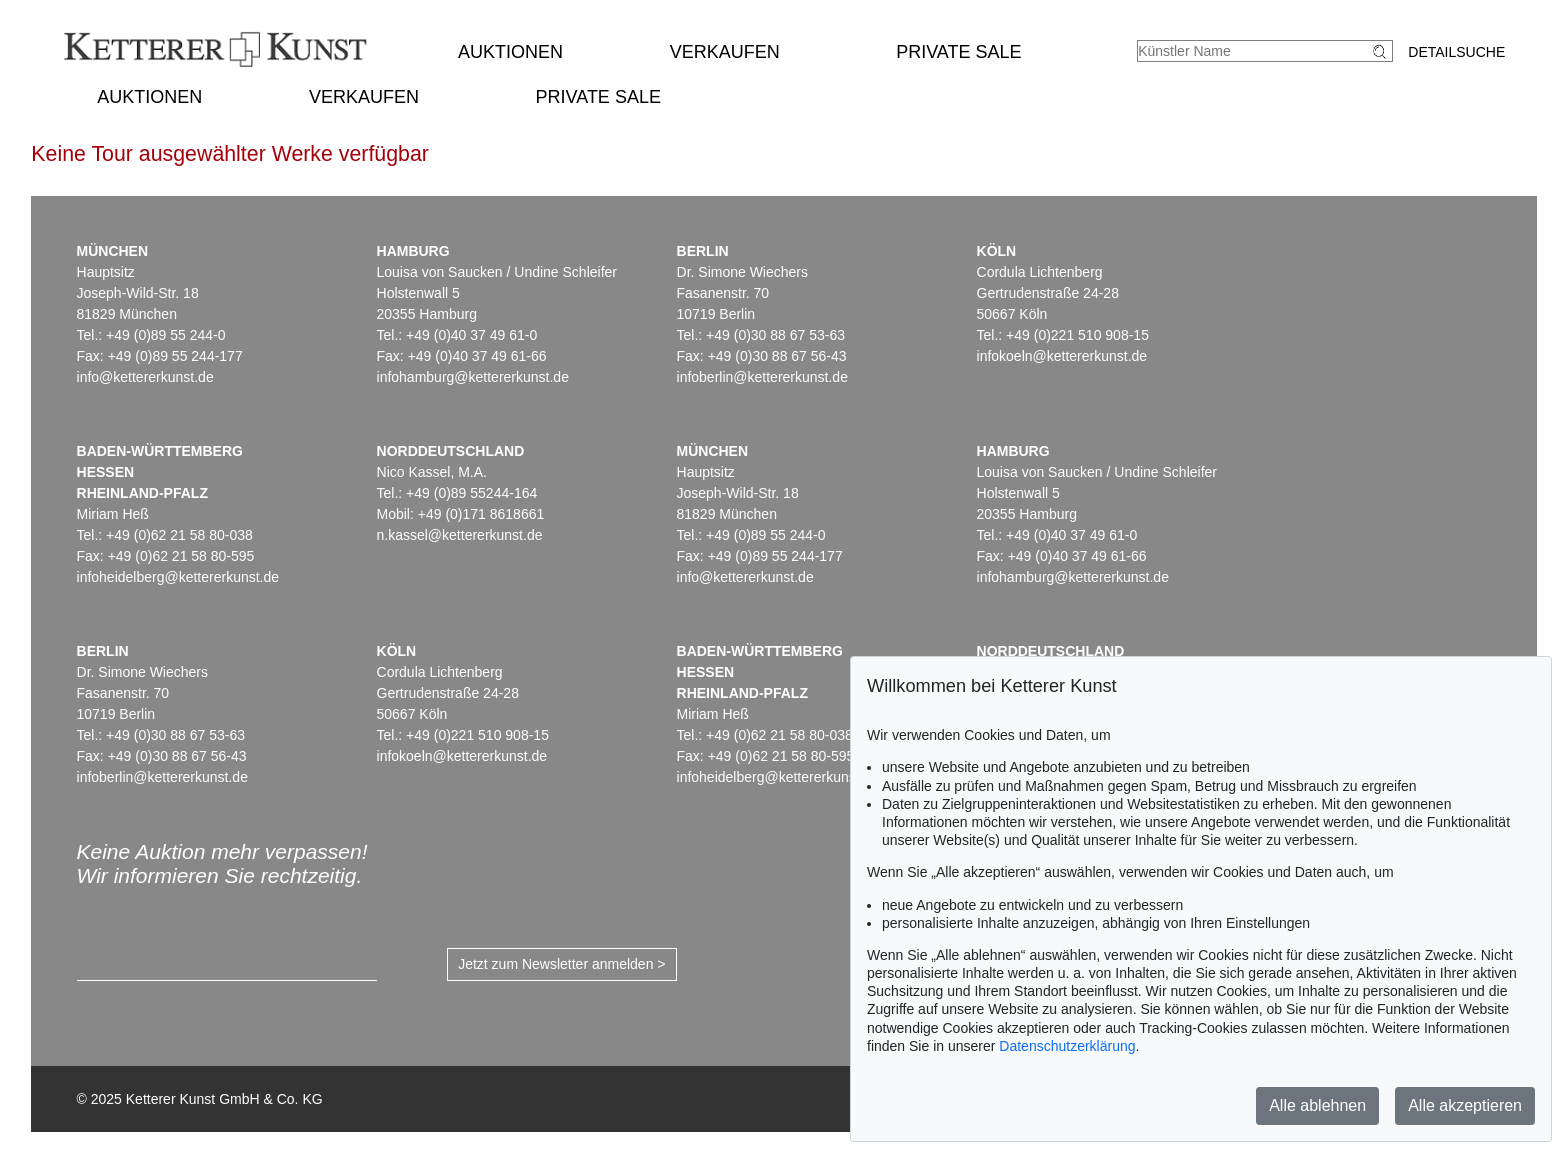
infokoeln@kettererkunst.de (1062, 356)
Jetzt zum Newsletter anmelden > (561, 964)
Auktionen (510, 52)
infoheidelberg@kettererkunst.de (178, 577)
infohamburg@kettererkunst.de (473, 377)
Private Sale (958, 52)
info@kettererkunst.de (145, 377)
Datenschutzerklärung (1067, 1046)
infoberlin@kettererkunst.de (762, 377)
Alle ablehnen (1317, 1105)
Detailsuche (1456, 52)
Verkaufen (725, 52)
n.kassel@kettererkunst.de (460, 535)
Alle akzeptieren (1465, 1105)
